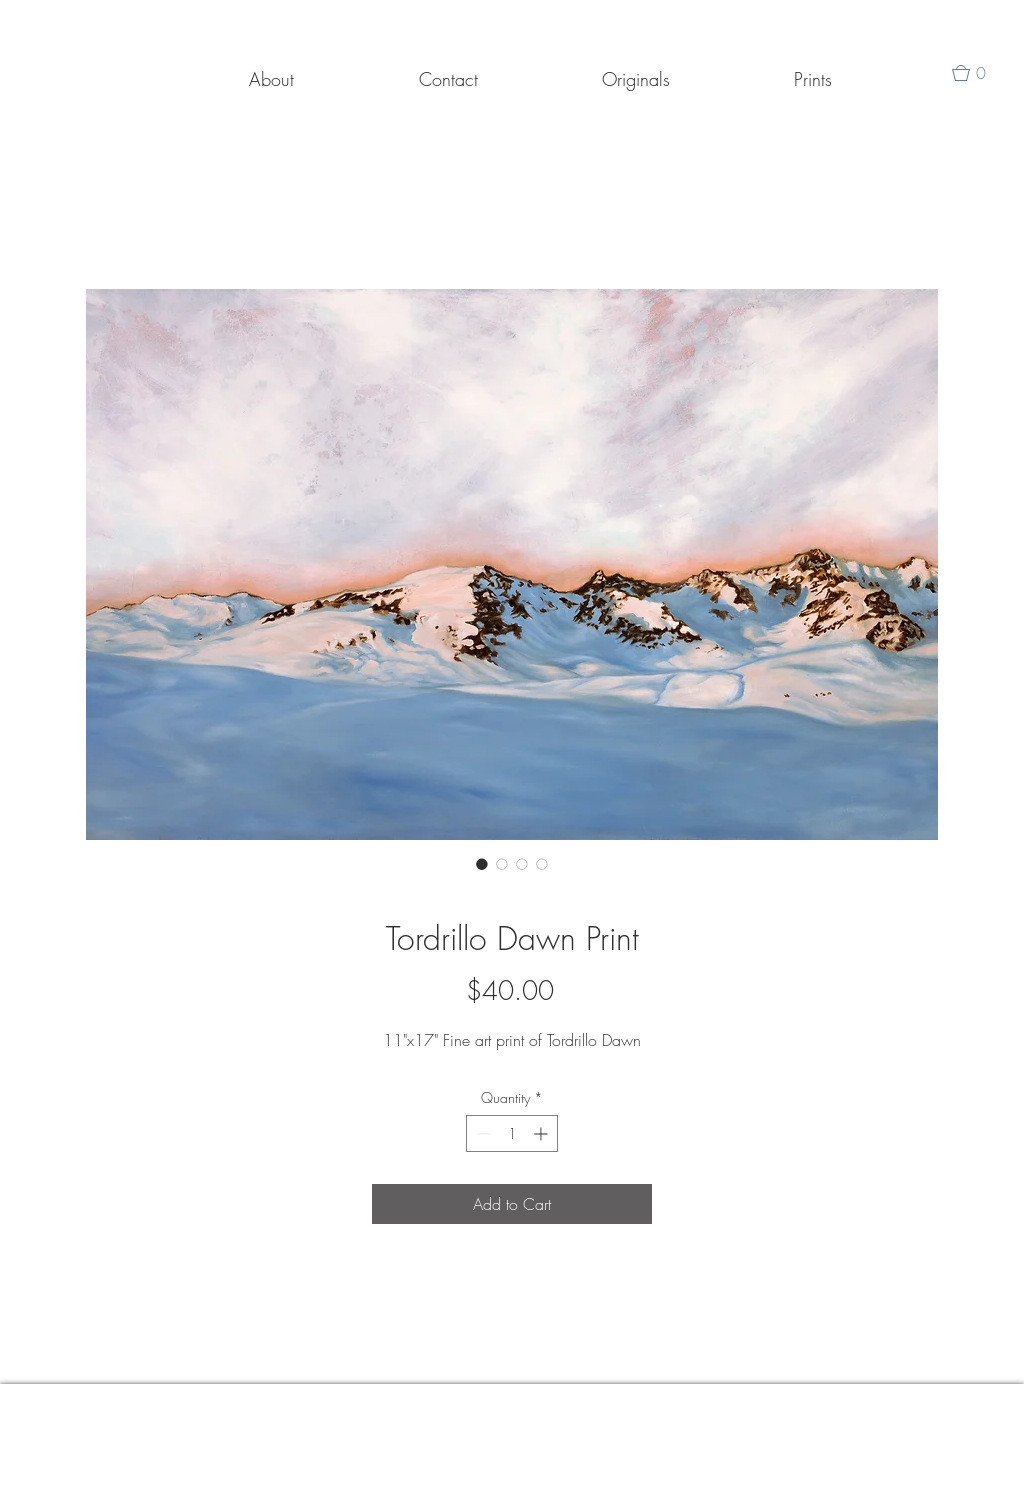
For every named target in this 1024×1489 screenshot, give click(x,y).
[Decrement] (481, 1133)
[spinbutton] (512, 1133)
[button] (977, 73)
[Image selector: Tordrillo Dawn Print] (482, 864)
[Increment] (542, 1133)
